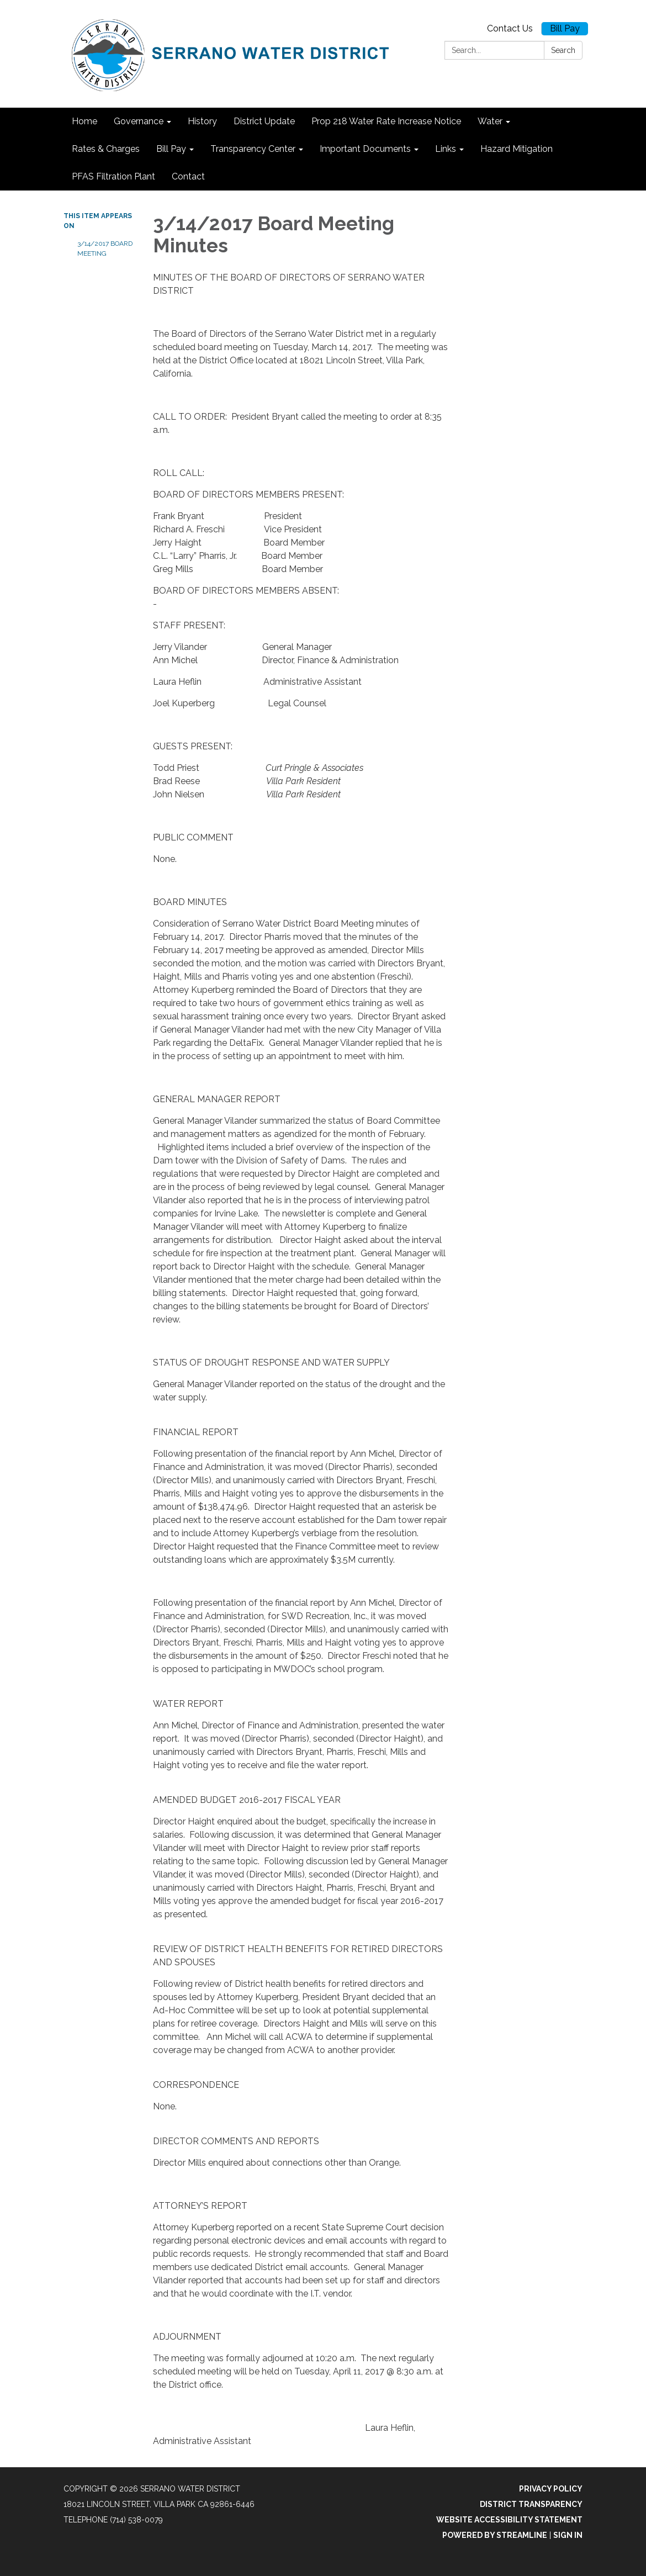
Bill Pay (565, 28)
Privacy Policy (551, 2488)
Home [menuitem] (84, 121)
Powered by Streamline (494, 2535)
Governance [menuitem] (138, 121)
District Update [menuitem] (264, 121)
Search (563, 50)
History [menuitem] (202, 121)
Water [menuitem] (490, 121)
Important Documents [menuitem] (365, 149)
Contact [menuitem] (188, 176)
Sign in (568, 2535)
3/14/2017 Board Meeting (105, 248)
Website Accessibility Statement (509, 2519)
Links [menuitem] (445, 149)
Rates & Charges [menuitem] (106, 149)
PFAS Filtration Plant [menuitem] (113, 176)
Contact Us (510, 28)
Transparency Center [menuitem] (252, 149)
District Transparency (531, 2504)
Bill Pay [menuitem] (171, 149)
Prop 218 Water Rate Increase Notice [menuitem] (386, 121)
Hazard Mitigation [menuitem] (516, 149)
